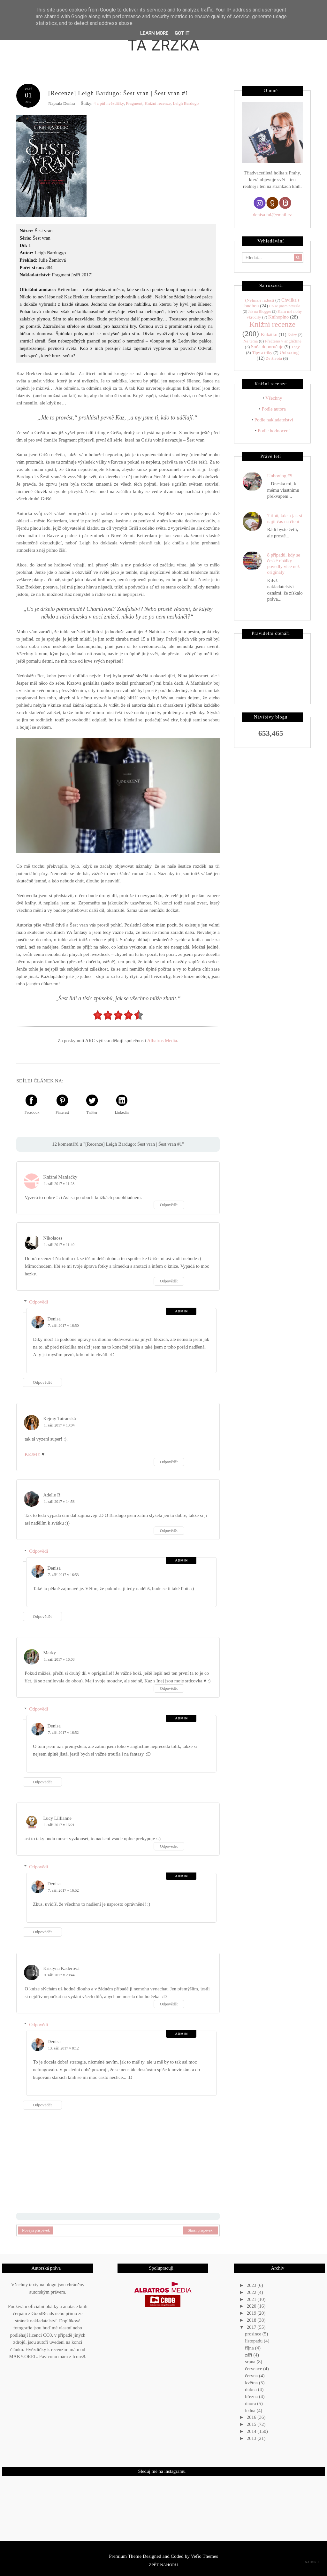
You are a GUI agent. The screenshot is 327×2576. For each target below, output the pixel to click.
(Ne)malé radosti (259, 300)
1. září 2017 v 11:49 (59, 1244)
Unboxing (289, 352)
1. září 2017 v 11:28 (59, 1183)
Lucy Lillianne (57, 1818)
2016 (252, 2417)
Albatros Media (162, 1040)
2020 (252, 2306)
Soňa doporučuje (267, 346)
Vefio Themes (204, 2556)
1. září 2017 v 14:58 (59, 1501)
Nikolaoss (52, 1238)
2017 (252, 2327)
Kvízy (292, 335)
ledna (250, 2410)
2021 (252, 2299)
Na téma (250, 341)
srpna (250, 2361)
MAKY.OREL (23, 2356)
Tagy (295, 346)
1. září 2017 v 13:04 (59, 1425)
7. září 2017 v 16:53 (63, 1575)
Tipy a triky (262, 352)
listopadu (254, 2340)
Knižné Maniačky (60, 1177)
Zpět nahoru (163, 2564)
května (252, 2382)
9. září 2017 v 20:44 (59, 1975)
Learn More (154, 33)
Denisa (54, 1318)
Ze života (274, 358)
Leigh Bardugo (186, 103)
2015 (252, 2424)
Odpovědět (169, 1205)
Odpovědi (38, 1301)
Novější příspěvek (36, 2230)
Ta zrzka (164, 44)
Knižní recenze (158, 103)
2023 (252, 2285)
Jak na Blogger (259, 311)
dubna (251, 2389)
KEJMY (32, 1454)
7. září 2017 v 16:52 (63, 1732)
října (250, 2347)
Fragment (134, 103)
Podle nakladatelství (274, 419)
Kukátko (269, 334)
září (249, 2354)
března (252, 2396)
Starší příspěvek (200, 2230)
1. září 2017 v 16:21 (59, 1825)
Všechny (273, 398)
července (254, 2368)
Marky (49, 1652)
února (251, 2403)
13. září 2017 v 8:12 (63, 2048)
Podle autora (274, 408)
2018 (252, 2320)
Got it (182, 33)
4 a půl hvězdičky (109, 103)
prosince (253, 2333)
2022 (252, 2292)
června (252, 2375)
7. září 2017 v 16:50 (63, 1325)
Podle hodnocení (274, 430)
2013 (252, 2438)
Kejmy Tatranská (59, 1418)
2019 (252, 2313)
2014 (252, 2431)
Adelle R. (52, 1494)
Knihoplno (278, 316)
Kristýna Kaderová (61, 1968)
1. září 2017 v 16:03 (59, 1659)
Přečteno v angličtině (283, 341)
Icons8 (78, 2356)
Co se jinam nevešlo (284, 306)
